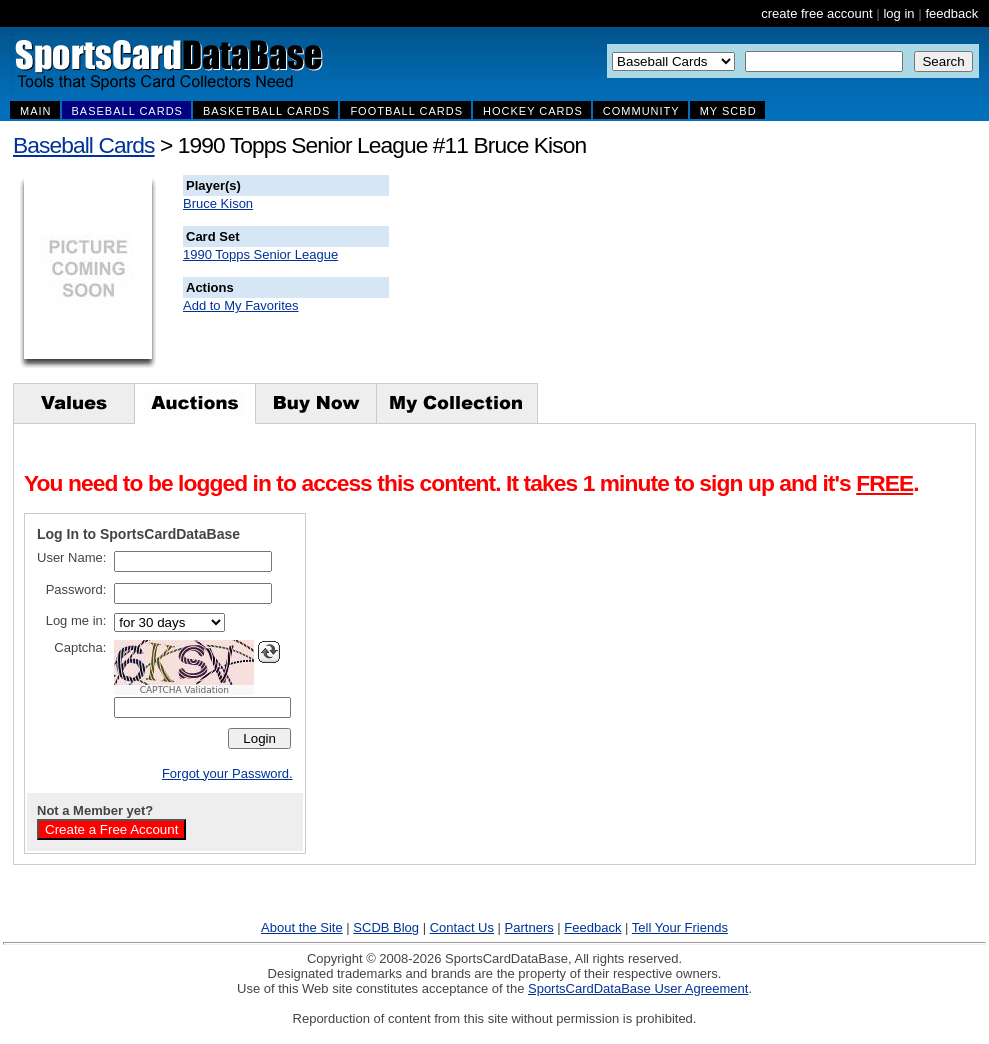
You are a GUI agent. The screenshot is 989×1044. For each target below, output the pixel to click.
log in (898, 13)
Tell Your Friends (680, 927)
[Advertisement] (751, 275)
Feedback (592, 927)
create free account (816, 13)
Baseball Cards (84, 145)
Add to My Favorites (241, 305)
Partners (529, 927)
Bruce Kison (218, 203)
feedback (951, 13)
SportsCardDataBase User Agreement (638, 988)
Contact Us (462, 927)
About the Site (302, 927)
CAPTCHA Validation (184, 690)
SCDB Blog (386, 927)
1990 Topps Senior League (260, 254)
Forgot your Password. (227, 773)
